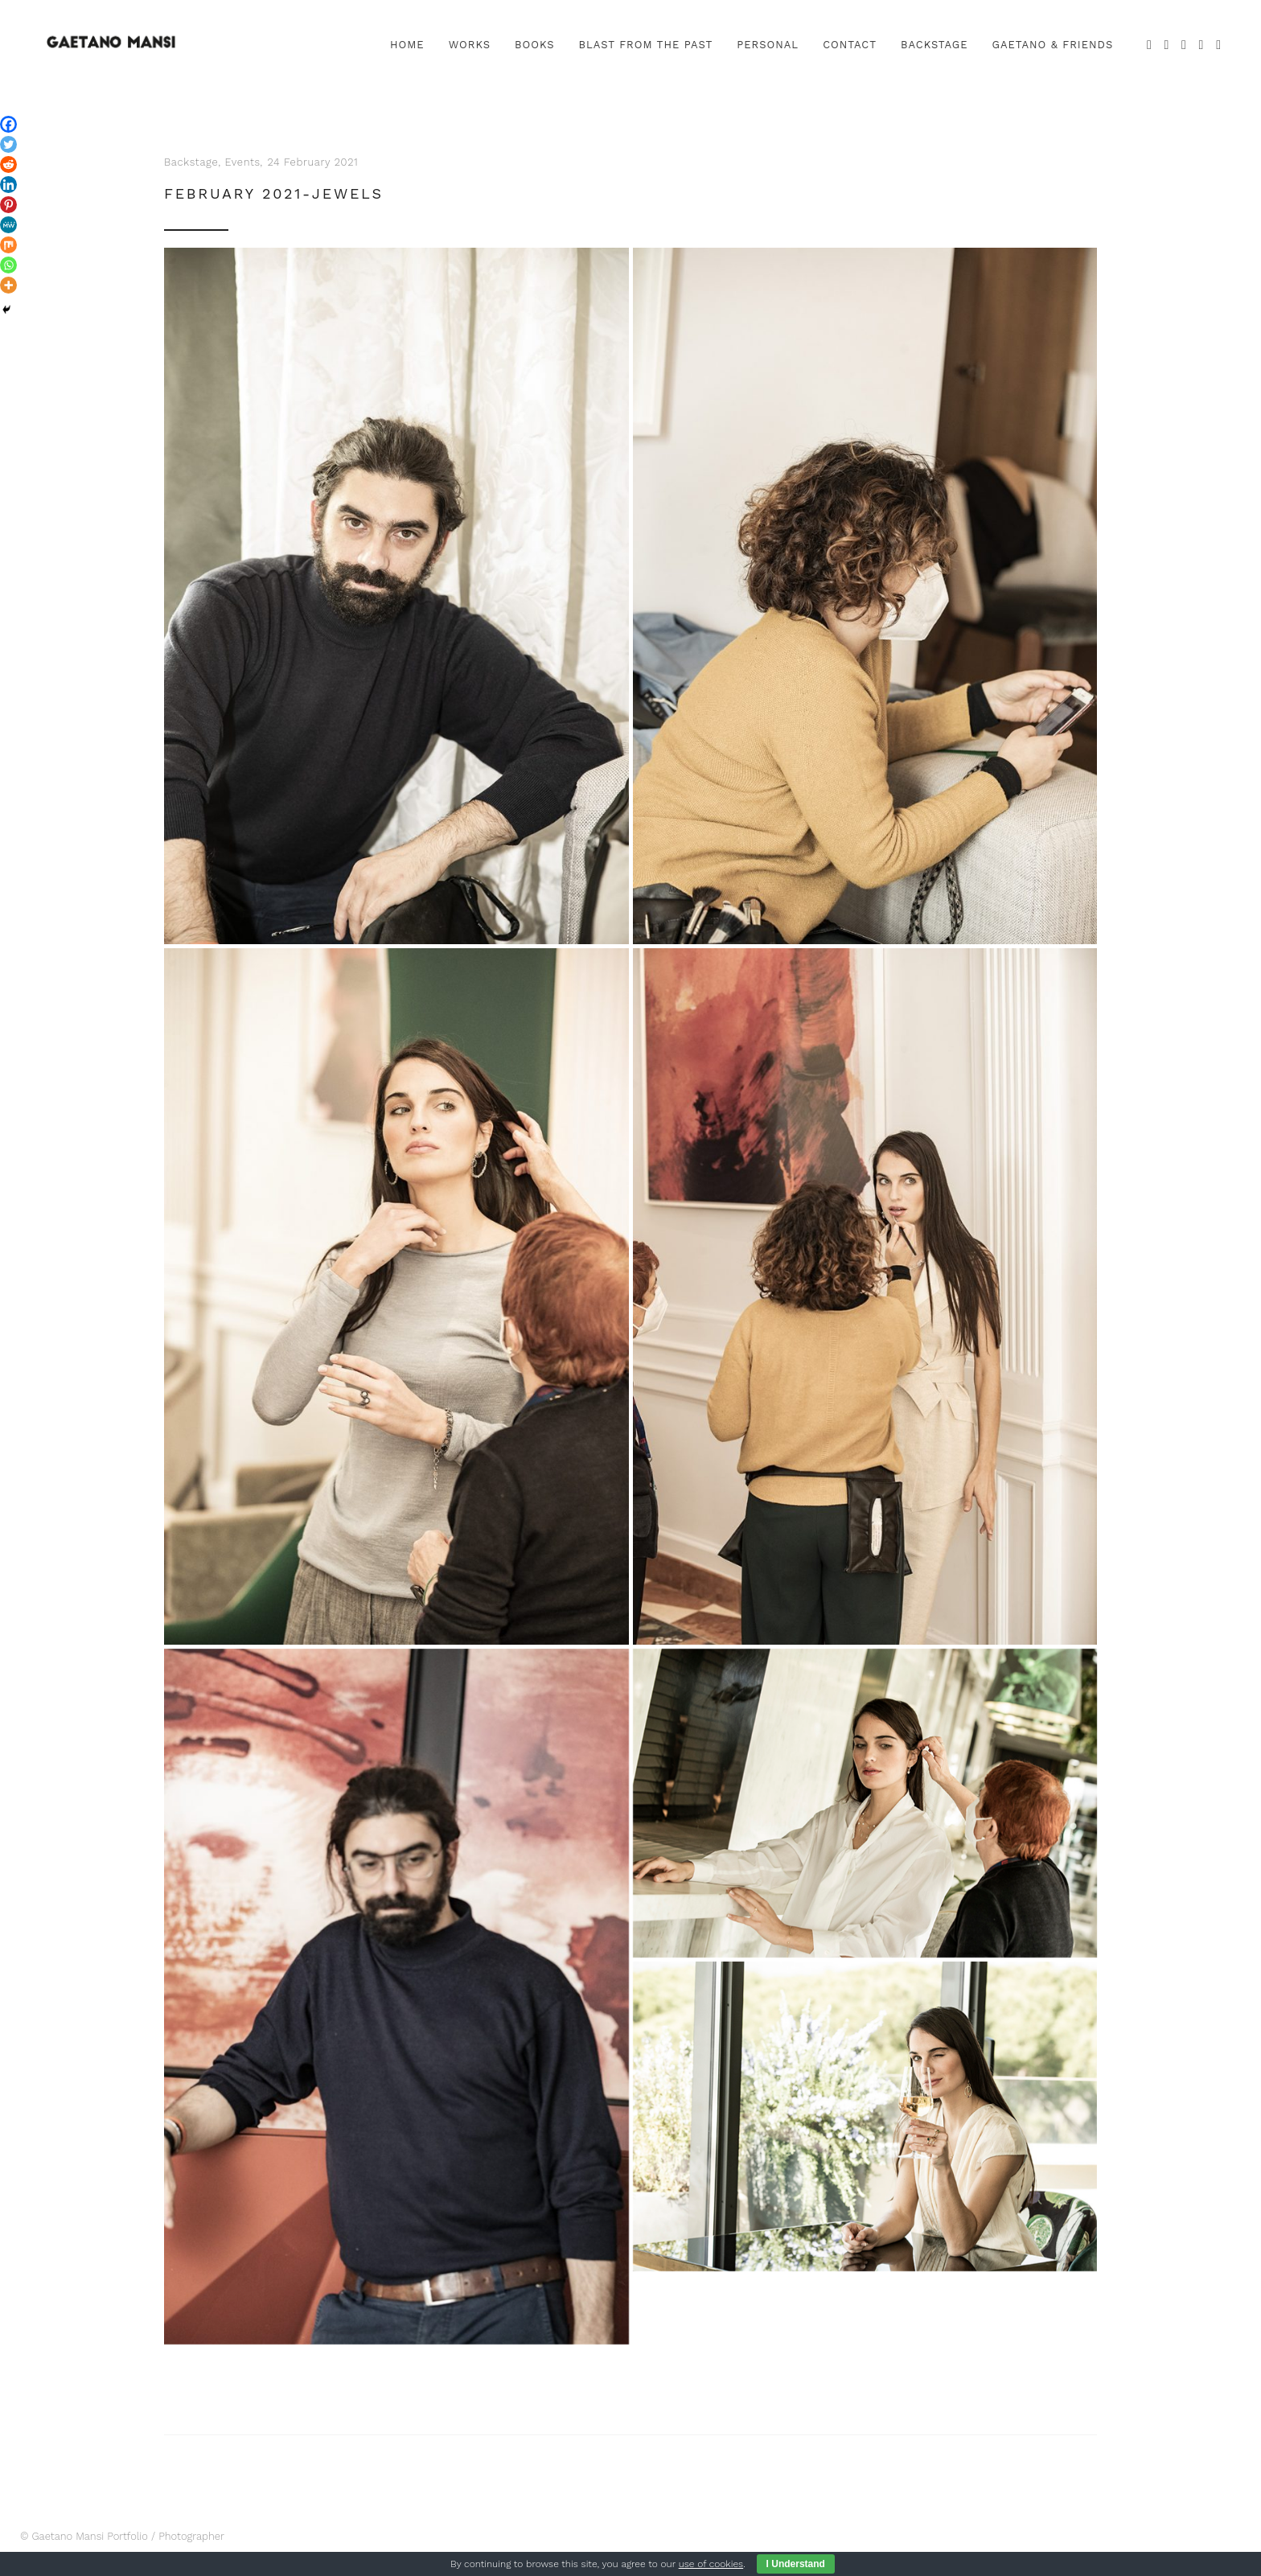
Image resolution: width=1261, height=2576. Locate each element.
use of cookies (711, 2564)
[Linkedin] (8, 184)
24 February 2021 (312, 162)
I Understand (795, 2564)
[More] (8, 285)
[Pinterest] (8, 204)
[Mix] (8, 244)
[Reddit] (8, 164)
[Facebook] (8, 124)
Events (243, 162)
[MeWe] (8, 224)
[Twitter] (8, 144)
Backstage (191, 162)
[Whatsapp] (8, 265)
